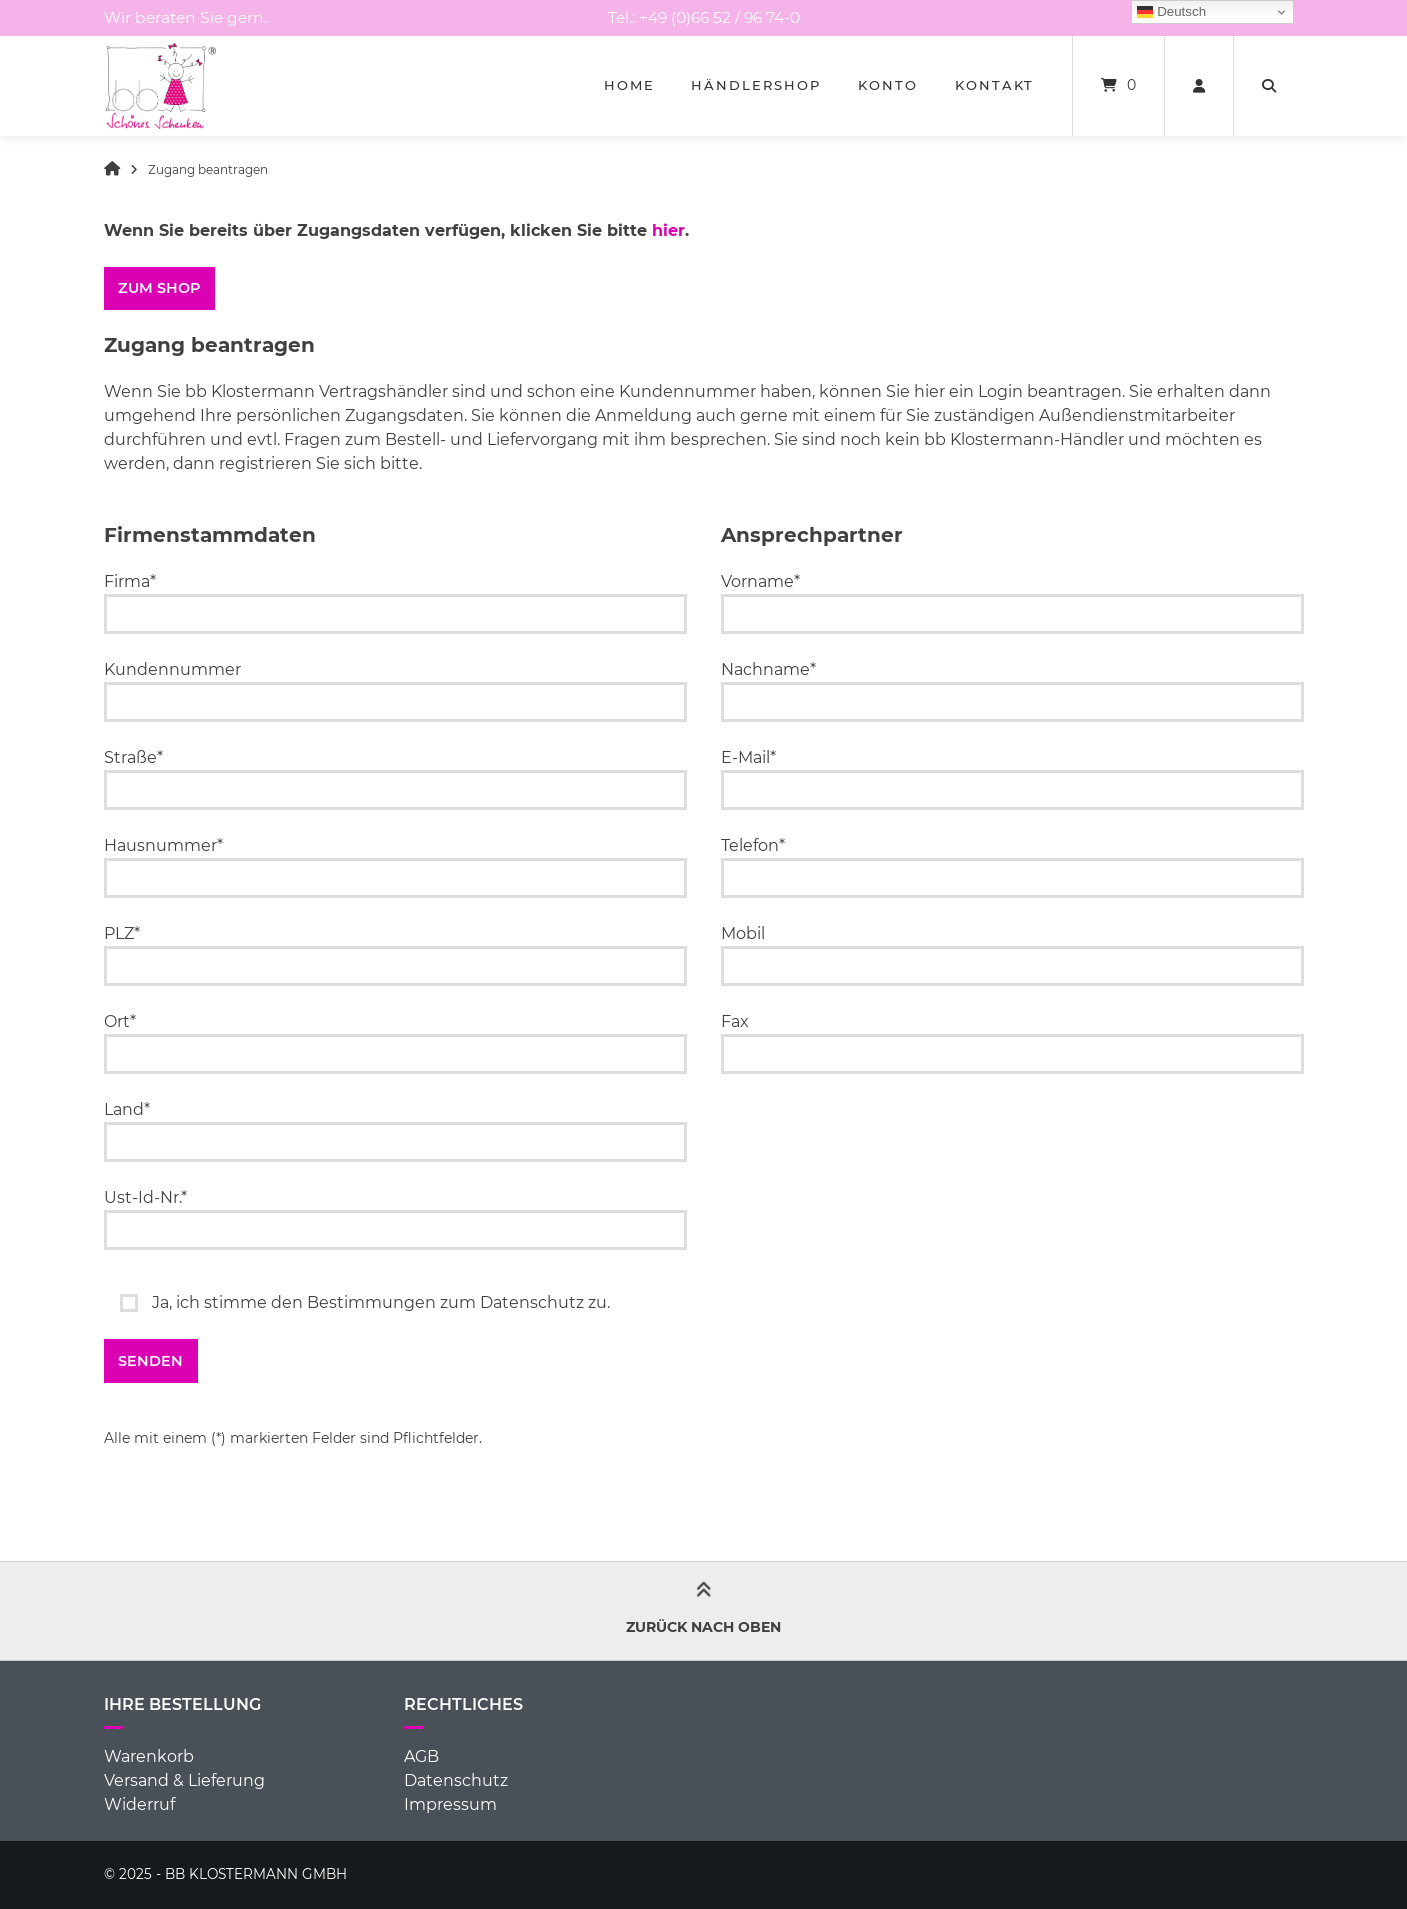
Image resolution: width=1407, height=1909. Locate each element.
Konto (888, 85)
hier (668, 230)
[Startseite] (161, 86)
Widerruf (139, 1804)
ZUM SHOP (159, 288)
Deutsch (1171, 12)
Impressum (450, 1804)
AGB (421, 1756)
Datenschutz (456, 1780)
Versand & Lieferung (184, 1780)
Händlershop (756, 85)
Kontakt (994, 85)
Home (629, 85)
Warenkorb (149, 1756)
